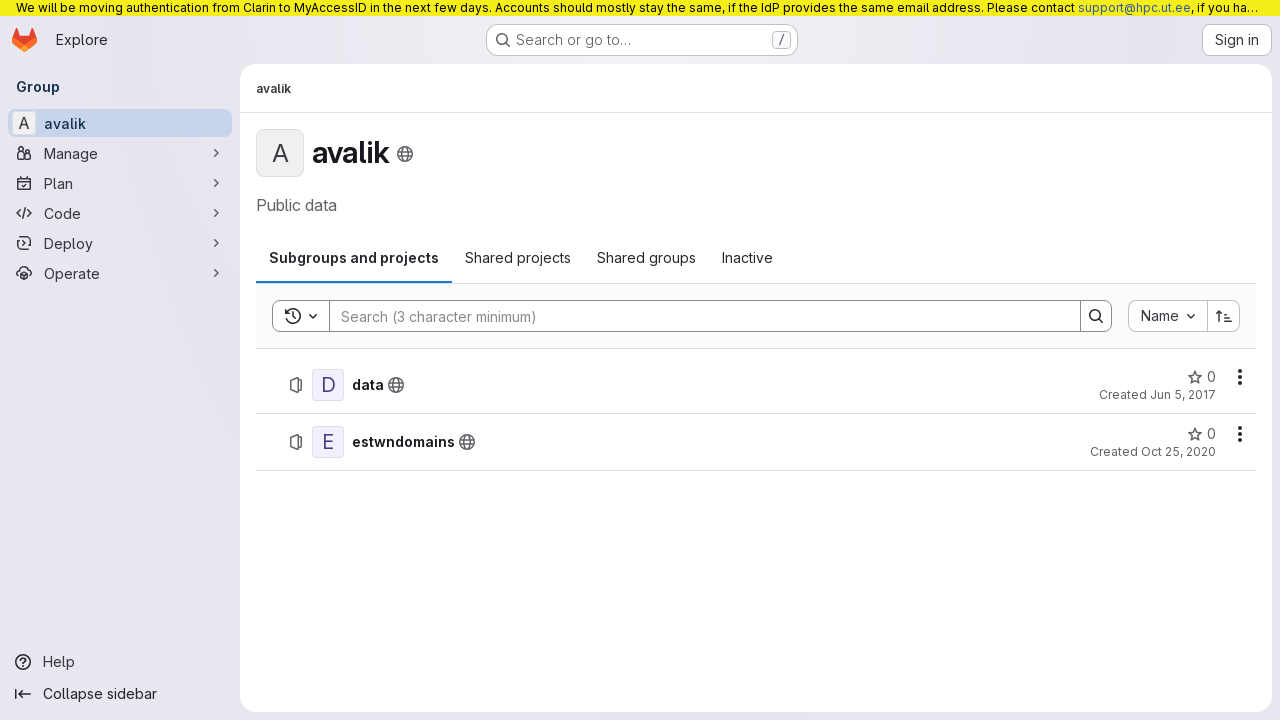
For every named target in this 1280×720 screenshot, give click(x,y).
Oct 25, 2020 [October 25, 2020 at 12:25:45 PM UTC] (1178, 451)
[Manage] (120, 153)
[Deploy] (120, 243)
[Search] (695, 316)
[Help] (120, 662)
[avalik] (120, 123)
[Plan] (120, 183)
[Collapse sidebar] (120, 694)
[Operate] (120, 273)
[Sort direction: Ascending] (1224, 316)
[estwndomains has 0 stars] (1201, 434)
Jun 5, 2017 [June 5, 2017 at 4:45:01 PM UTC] (1183, 394)
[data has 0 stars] (1201, 377)
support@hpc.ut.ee (1134, 7)
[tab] (354, 258)
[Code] (120, 213)
